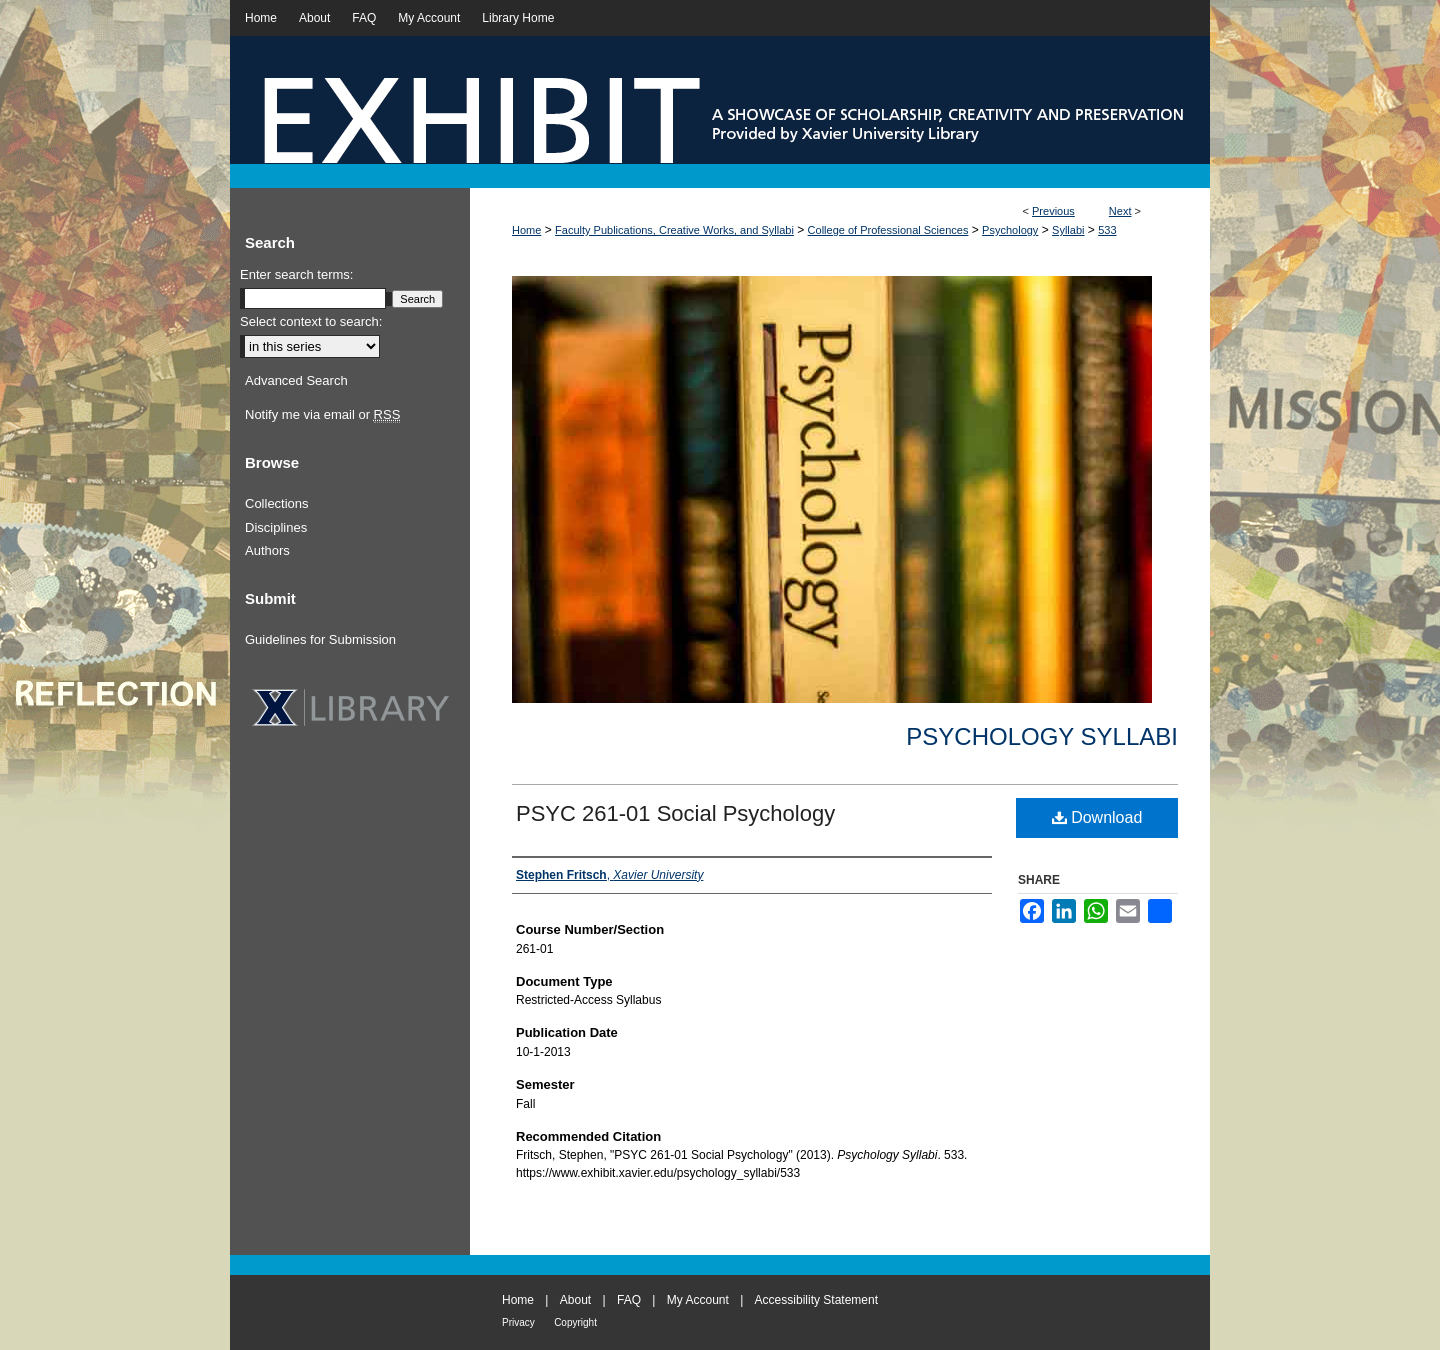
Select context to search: (311, 321)
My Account (698, 1300)
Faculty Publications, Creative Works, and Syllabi (674, 230)
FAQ (629, 1300)
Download (1097, 817)
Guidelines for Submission (320, 639)
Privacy (518, 1322)
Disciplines (276, 527)
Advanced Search (296, 380)
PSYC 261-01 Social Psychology (675, 813)
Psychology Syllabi (1042, 736)
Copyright (575, 1322)
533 (1107, 230)
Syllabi (1068, 230)
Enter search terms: (296, 274)
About (575, 1300)
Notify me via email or (322, 415)
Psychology (1010, 230)
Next (1120, 211)
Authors (267, 550)
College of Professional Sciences (888, 230)
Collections (277, 503)
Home (526, 230)
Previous (1053, 211)
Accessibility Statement (816, 1300)
